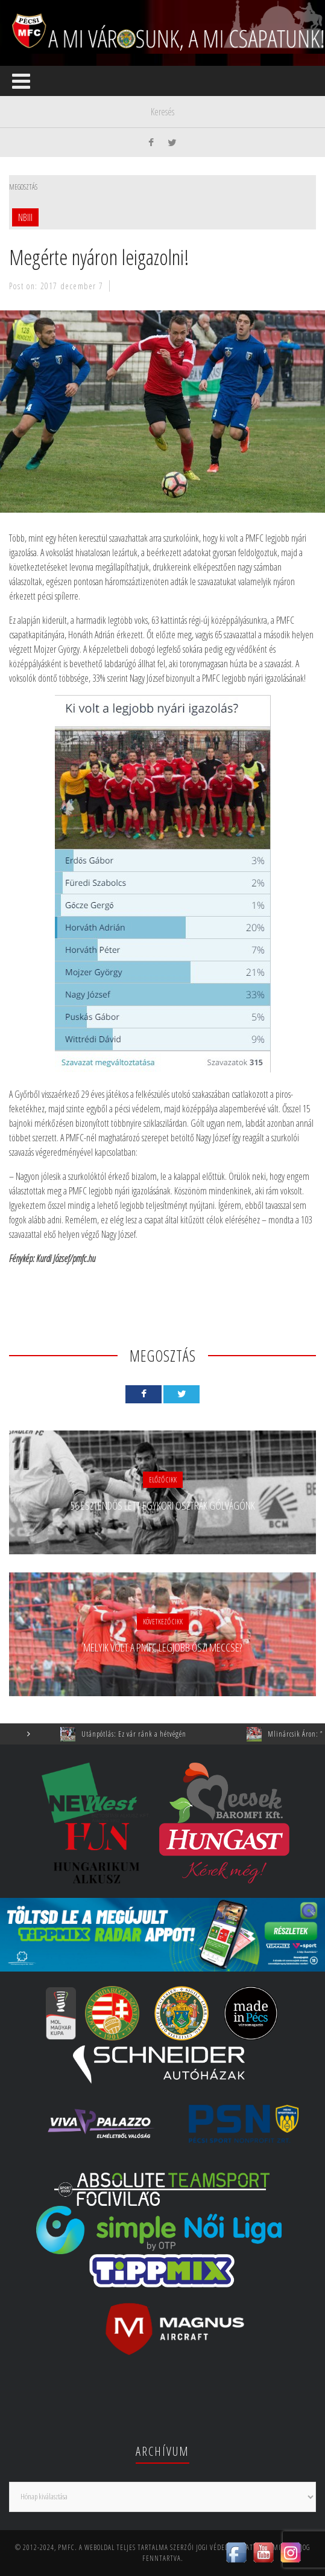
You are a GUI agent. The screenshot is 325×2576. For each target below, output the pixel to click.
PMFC (66, 2547)
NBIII (25, 217)
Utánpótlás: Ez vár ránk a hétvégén (141, 1734)
